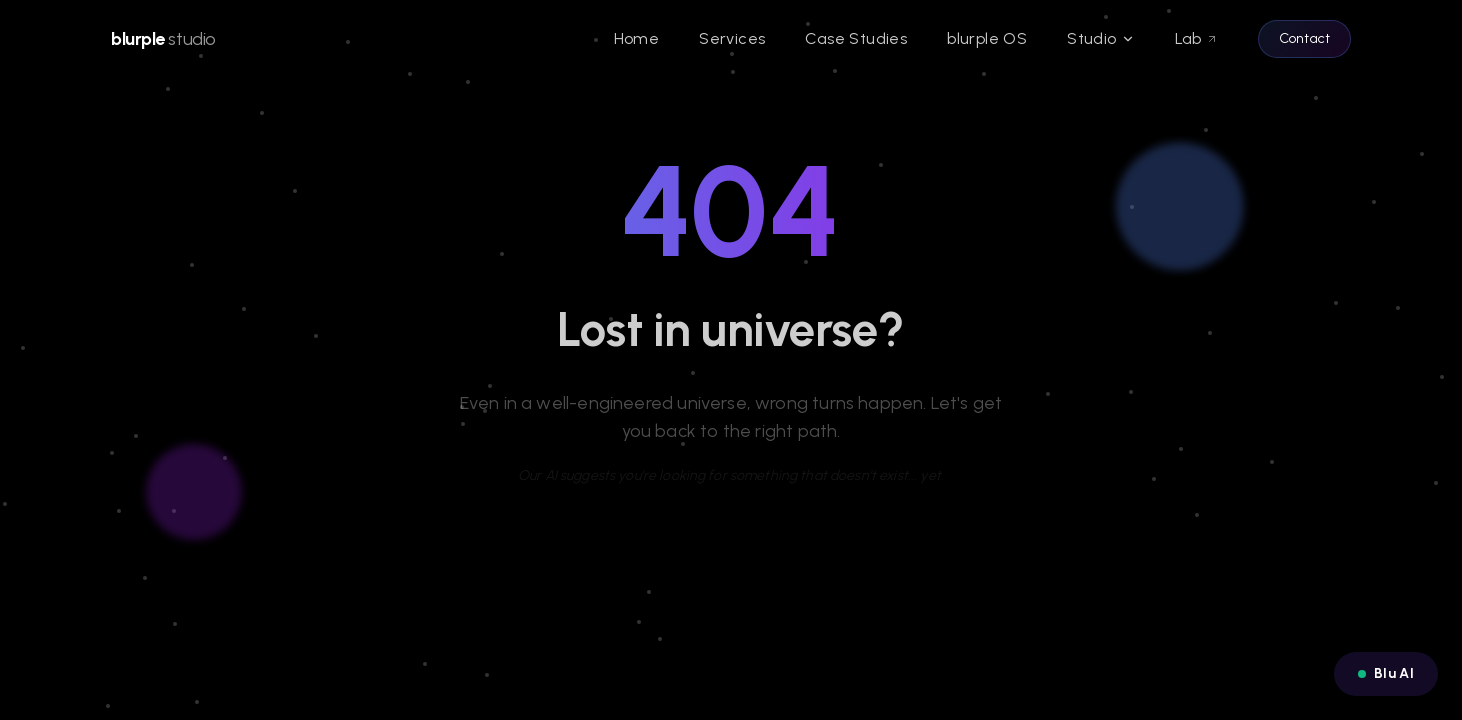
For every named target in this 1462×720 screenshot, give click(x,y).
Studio (1100, 38)
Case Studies (856, 38)
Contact (1304, 38)
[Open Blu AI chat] (1386, 674)
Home (637, 38)
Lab (1196, 38)
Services (732, 38)
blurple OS (987, 38)
